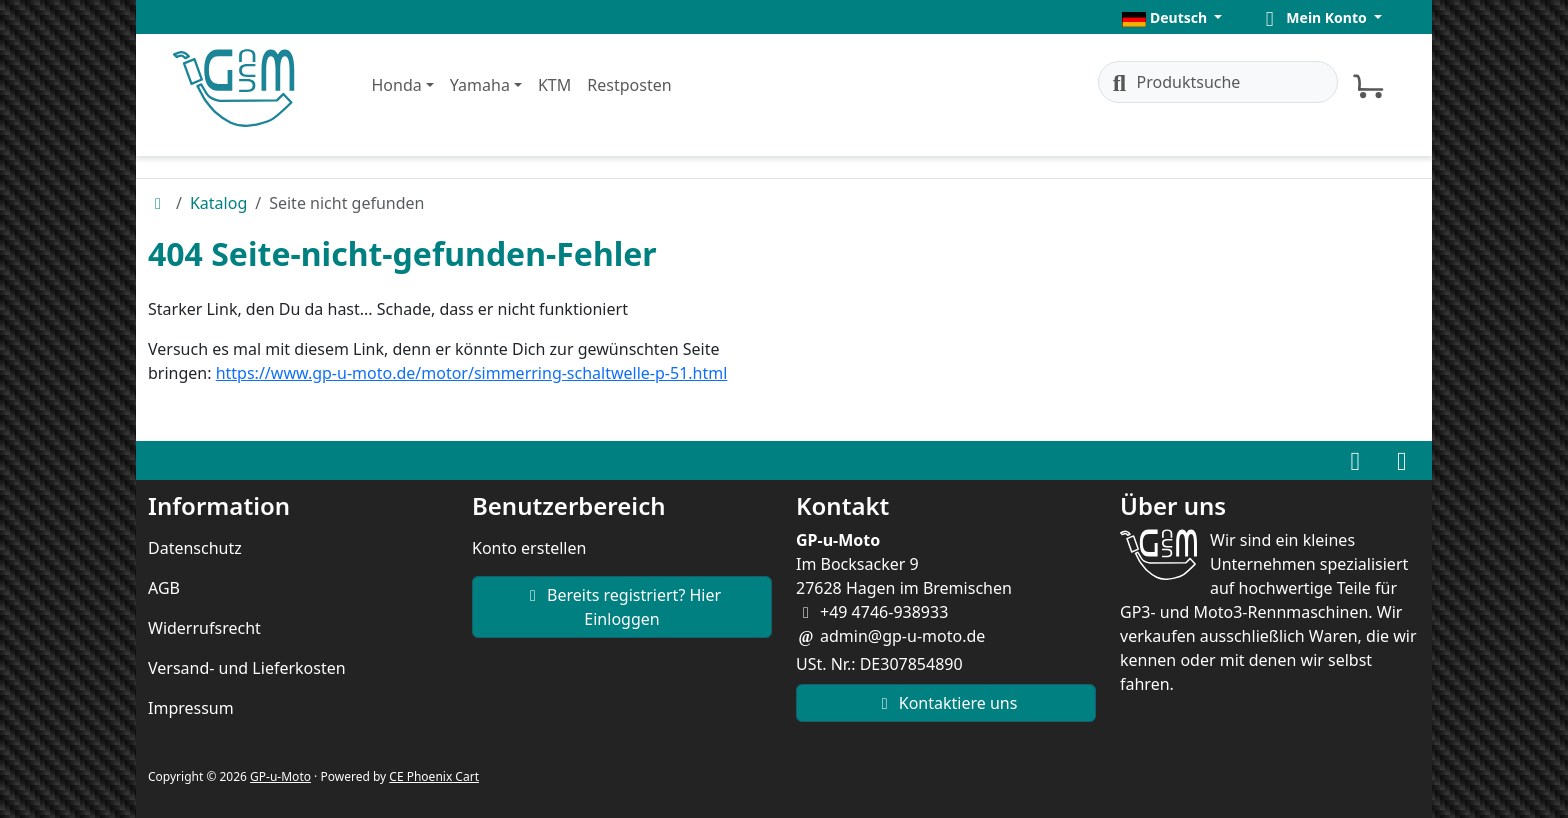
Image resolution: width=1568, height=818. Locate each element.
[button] (1172, 17)
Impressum (191, 708)
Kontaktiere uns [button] (946, 703)
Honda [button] (397, 85)
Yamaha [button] (480, 85)
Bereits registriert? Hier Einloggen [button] (622, 607)
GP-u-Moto (280, 776)
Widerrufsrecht (204, 628)
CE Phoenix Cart (434, 776)
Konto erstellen (529, 548)
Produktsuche (1174, 82)
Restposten (629, 85)
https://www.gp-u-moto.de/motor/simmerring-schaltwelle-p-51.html (472, 373)
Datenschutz (195, 548)
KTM (554, 85)
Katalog (218, 203)
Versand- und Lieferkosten (247, 668)
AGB (164, 588)
